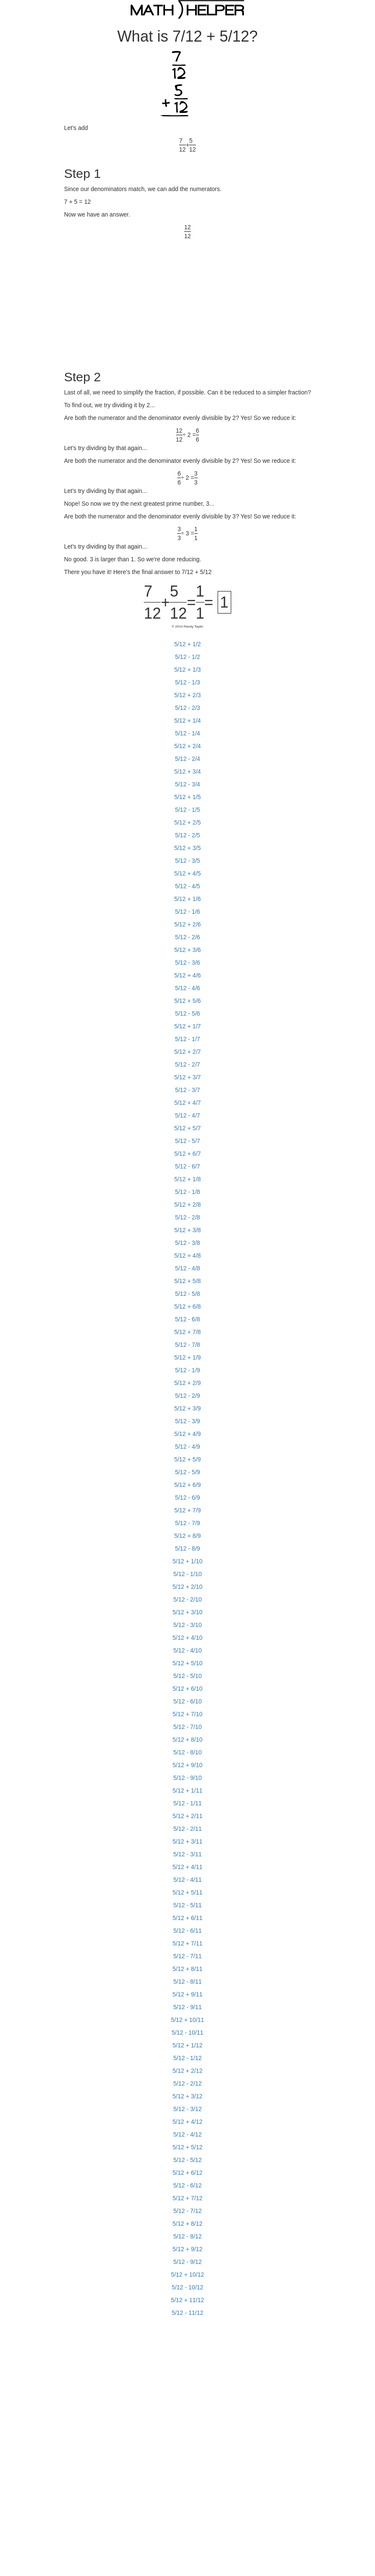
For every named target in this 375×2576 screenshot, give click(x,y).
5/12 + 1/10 (187, 1561)
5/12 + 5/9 (187, 1459)
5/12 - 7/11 (188, 1956)
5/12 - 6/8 (187, 1319)
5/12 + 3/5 (187, 848)
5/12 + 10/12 (187, 2274)
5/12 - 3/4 (187, 784)
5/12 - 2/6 (187, 937)
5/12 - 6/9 (187, 1497)
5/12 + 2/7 (187, 1051)
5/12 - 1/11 (188, 1803)
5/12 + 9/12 (187, 2249)
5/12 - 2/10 (188, 1599)
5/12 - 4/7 (187, 1115)
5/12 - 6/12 (188, 2185)
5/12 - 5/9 (187, 1472)
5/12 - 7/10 (188, 1726)
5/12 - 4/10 (188, 1650)
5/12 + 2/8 (187, 1204)
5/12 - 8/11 (188, 1981)
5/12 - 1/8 (187, 1191)
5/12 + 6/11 (187, 1917)
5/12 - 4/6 (187, 988)
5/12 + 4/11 (187, 1867)
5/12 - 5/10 (188, 1675)
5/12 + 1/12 (187, 2045)
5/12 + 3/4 (187, 771)
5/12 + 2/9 (187, 1382)
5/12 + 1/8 (187, 1179)
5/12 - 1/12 (188, 2058)
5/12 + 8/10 (187, 1739)
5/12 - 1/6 (187, 911)
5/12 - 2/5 (187, 835)
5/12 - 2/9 (187, 1395)
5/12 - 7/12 (188, 2210)
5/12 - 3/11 (188, 1854)
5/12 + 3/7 (187, 1077)
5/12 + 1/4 (187, 720)
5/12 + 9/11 (187, 1994)
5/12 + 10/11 (187, 2019)
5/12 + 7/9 (187, 1510)
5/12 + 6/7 (187, 1153)
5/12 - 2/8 (187, 1217)
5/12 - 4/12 (188, 2134)
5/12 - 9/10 (188, 1777)
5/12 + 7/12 (187, 2198)
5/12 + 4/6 (187, 975)
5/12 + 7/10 (187, 1714)
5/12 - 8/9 (187, 1548)
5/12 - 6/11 (188, 1930)
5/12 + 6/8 (187, 1306)
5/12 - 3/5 (187, 860)
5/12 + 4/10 (187, 1637)
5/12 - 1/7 (187, 1039)
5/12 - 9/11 (188, 2007)
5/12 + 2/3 (187, 695)
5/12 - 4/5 (187, 886)
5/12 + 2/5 (187, 822)
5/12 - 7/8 (187, 1344)
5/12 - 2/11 (188, 1828)
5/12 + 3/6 (187, 949)
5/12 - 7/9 (187, 1523)
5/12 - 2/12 (188, 2083)
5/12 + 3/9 (187, 1408)
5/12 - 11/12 (188, 2312)
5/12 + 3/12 (187, 2096)
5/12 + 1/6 (187, 898)
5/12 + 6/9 (187, 1484)
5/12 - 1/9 (187, 1370)
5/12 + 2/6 (187, 924)
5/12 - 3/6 (187, 962)
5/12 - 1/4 (187, 733)
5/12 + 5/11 (187, 1892)
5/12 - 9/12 (188, 2261)
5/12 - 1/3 (187, 682)
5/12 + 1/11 (187, 1790)
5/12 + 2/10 (187, 1586)
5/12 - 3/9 (187, 1421)
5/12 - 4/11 (188, 1879)
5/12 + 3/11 (187, 1841)
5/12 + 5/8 (187, 1281)
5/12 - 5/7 (187, 1140)
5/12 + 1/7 (187, 1026)
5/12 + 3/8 (187, 1230)
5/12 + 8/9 (187, 1535)
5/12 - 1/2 (187, 656)
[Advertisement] (135, 299)
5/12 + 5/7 (187, 1128)
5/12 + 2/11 (187, 1816)
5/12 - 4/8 (187, 1268)
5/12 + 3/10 (187, 1612)
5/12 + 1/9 (187, 1357)
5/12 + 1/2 (187, 644)
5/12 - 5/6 (187, 1013)
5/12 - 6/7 (187, 1166)
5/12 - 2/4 (187, 758)
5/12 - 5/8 (187, 1293)
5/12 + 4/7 (187, 1102)
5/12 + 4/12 (187, 2121)
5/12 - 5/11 (188, 1905)
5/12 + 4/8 (187, 1255)
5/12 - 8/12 (188, 2236)
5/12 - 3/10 (188, 1625)
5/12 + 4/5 (187, 873)
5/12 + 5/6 (187, 1000)
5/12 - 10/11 (188, 2032)
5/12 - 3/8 (187, 1242)
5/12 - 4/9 (187, 1446)
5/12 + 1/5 (187, 797)
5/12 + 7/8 (187, 1332)
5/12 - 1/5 (187, 809)
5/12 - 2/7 (187, 1064)
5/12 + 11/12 (187, 2300)
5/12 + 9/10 (187, 1765)
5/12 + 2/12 (187, 2070)
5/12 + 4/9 (187, 1433)
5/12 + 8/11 (187, 1968)
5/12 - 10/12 (188, 2287)
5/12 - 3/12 (188, 2109)
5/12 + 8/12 (187, 2223)
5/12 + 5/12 (187, 2147)
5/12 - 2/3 (187, 707)
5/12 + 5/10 (187, 1663)
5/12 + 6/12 (187, 2172)
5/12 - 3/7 (187, 1090)
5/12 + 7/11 (187, 1943)
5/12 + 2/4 (187, 746)
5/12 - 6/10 (188, 1701)
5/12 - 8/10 (188, 1752)
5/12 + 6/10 (187, 1688)
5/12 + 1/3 (187, 669)
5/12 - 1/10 (188, 1574)
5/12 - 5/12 (188, 2160)
